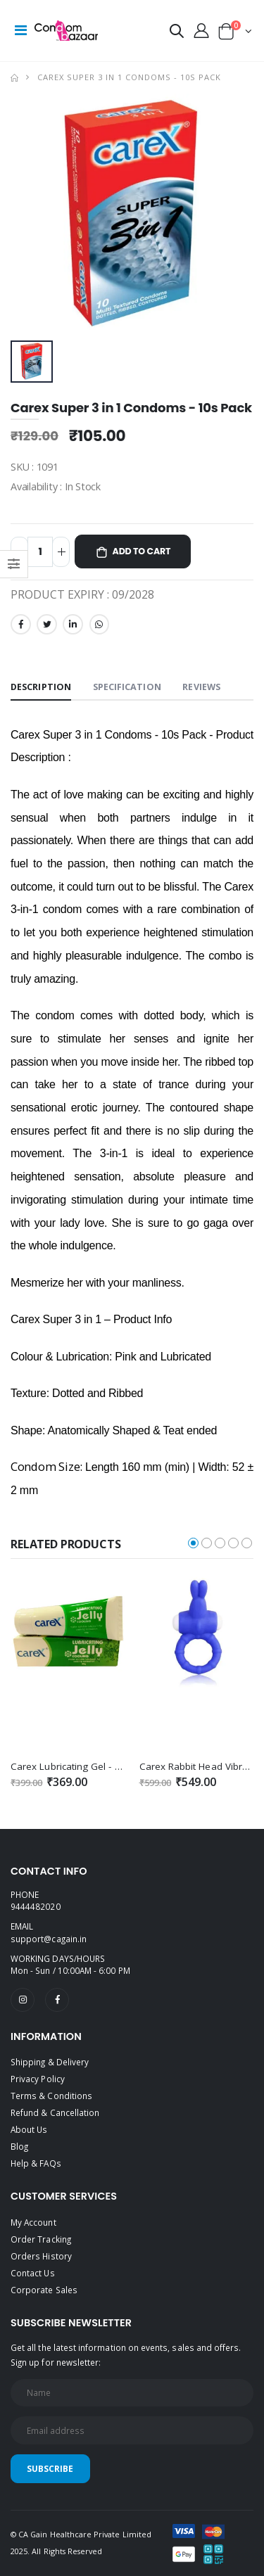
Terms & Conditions (51, 2095)
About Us (29, 2129)
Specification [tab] (127, 687)
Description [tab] (41, 687)
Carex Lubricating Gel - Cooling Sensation (104, 1766)
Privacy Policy (38, 2078)
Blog (19, 2146)
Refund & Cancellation (55, 2112)
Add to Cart (142, 551)
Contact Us (33, 2272)
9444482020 (36, 1906)
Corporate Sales (44, 2289)
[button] (176, 33)
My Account (33, 2222)
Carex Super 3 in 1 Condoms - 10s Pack (129, 77)
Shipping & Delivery (50, 2061)
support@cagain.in (49, 1938)
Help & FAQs (36, 2163)
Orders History (41, 2256)
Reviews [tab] (201, 687)
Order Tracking (41, 2239)
